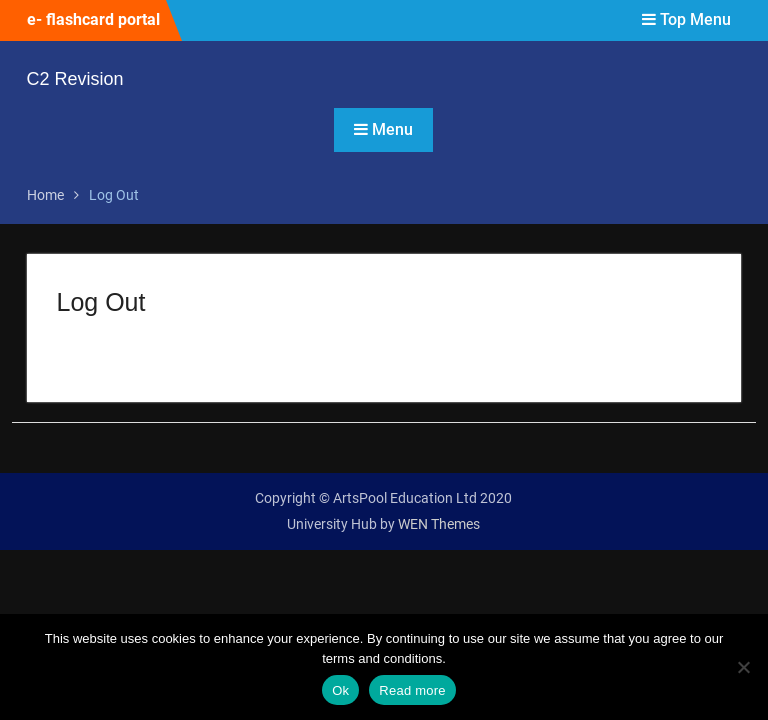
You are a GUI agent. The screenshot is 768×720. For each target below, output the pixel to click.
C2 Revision (75, 79)
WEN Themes (439, 524)
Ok (340, 690)
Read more (412, 690)
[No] (743, 667)
